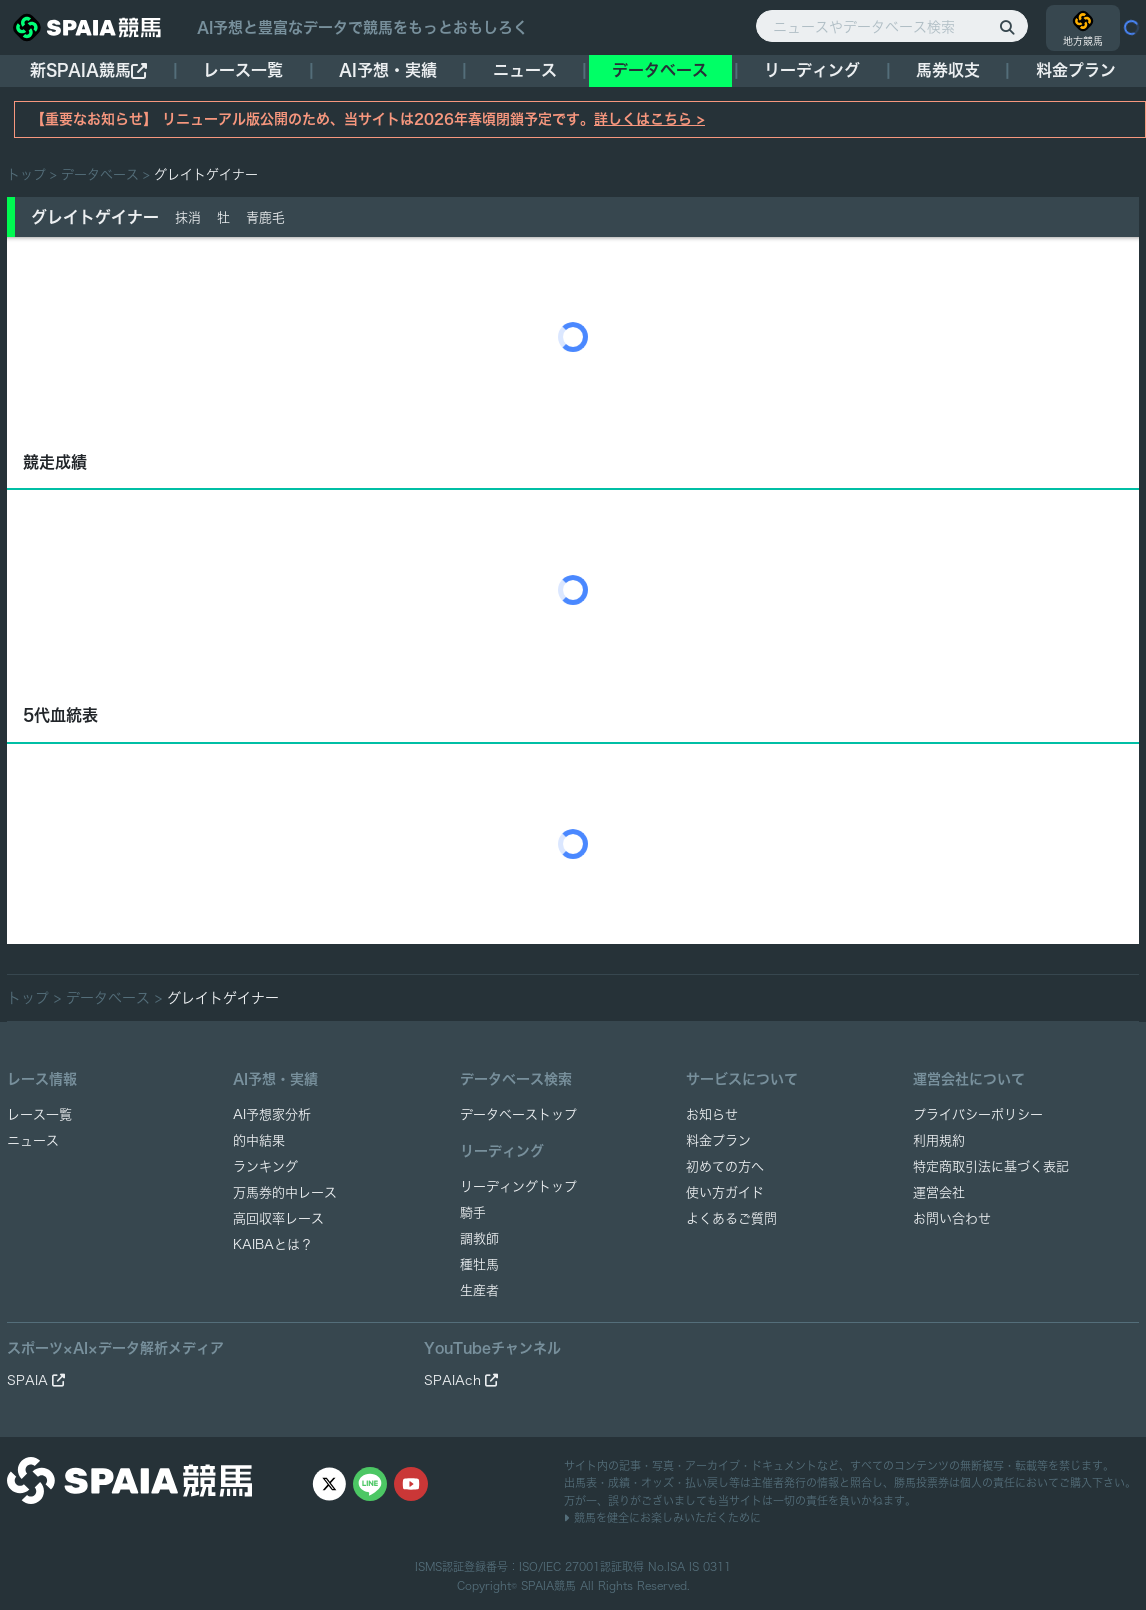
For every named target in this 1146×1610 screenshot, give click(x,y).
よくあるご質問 (731, 1218)
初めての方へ (725, 1166)
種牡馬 (479, 1264)
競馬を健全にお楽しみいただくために (662, 1517)
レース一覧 (243, 70)
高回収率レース (278, 1218)
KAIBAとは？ (273, 1244)
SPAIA (36, 1380)
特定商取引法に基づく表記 (991, 1166)
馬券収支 (948, 70)
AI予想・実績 (388, 70)
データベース (660, 70)
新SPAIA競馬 (88, 70)
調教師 (479, 1238)
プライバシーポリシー (978, 1114)
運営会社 (939, 1192)
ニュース (525, 70)
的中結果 (259, 1140)
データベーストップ (518, 1114)
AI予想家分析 (272, 1114)
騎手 (473, 1212)
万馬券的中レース (285, 1192)
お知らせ (712, 1114)
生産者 (479, 1290)
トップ (26, 174)
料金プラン (718, 1140)
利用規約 (939, 1140)
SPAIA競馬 (548, 1585)
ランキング (265, 1166)
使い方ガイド (725, 1192)
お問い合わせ (952, 1218)
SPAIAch (461, 1380)
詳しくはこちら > (649, 119)
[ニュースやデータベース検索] (892, 26)
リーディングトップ (518, 1186)
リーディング (812, 70)
